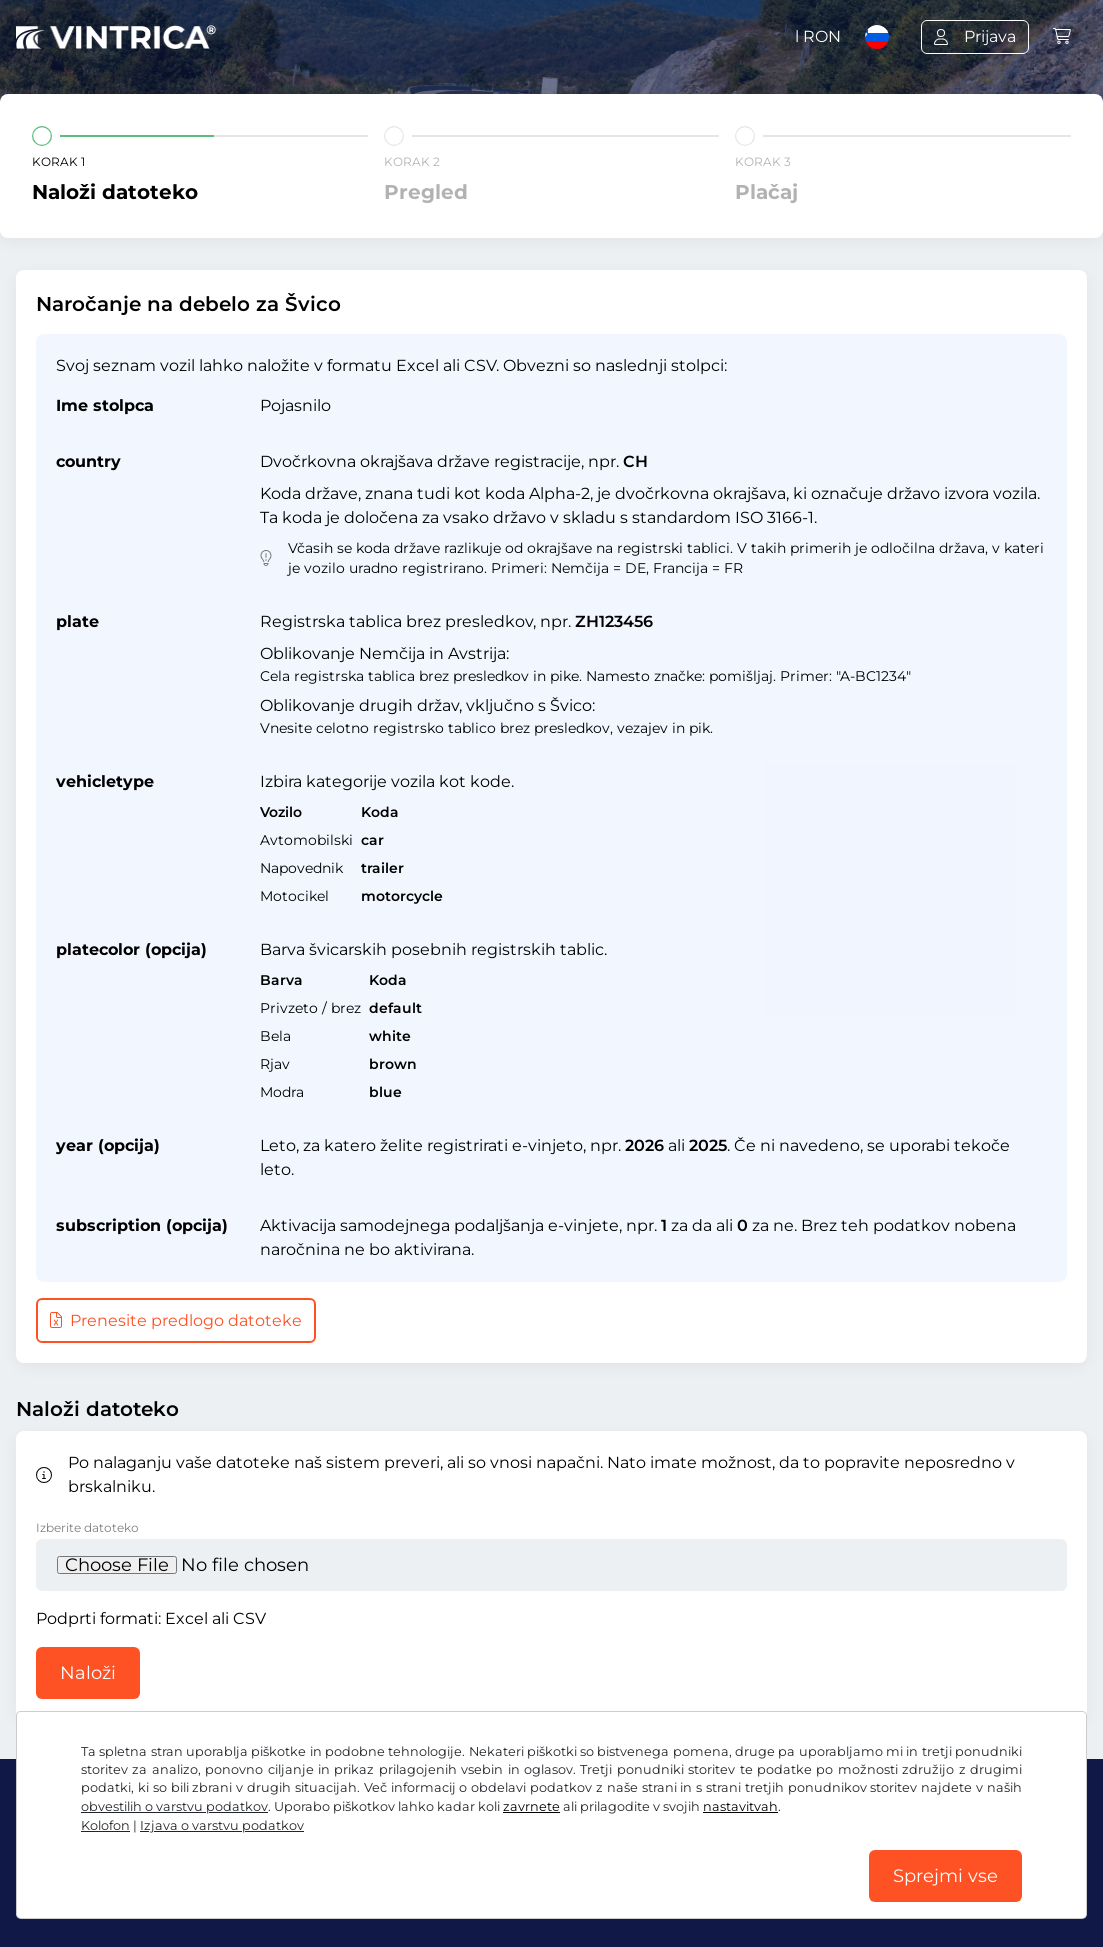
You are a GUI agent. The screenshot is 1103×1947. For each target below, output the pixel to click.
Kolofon (105, 1825)
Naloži (88, 1673)
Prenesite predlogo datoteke (176, 1320)
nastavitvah (740, 1806)
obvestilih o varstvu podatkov (174, 1806)
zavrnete (531, 1806)
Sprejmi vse (945, 1876)
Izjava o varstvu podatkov (222, 1825)
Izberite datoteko (87, 1527)
